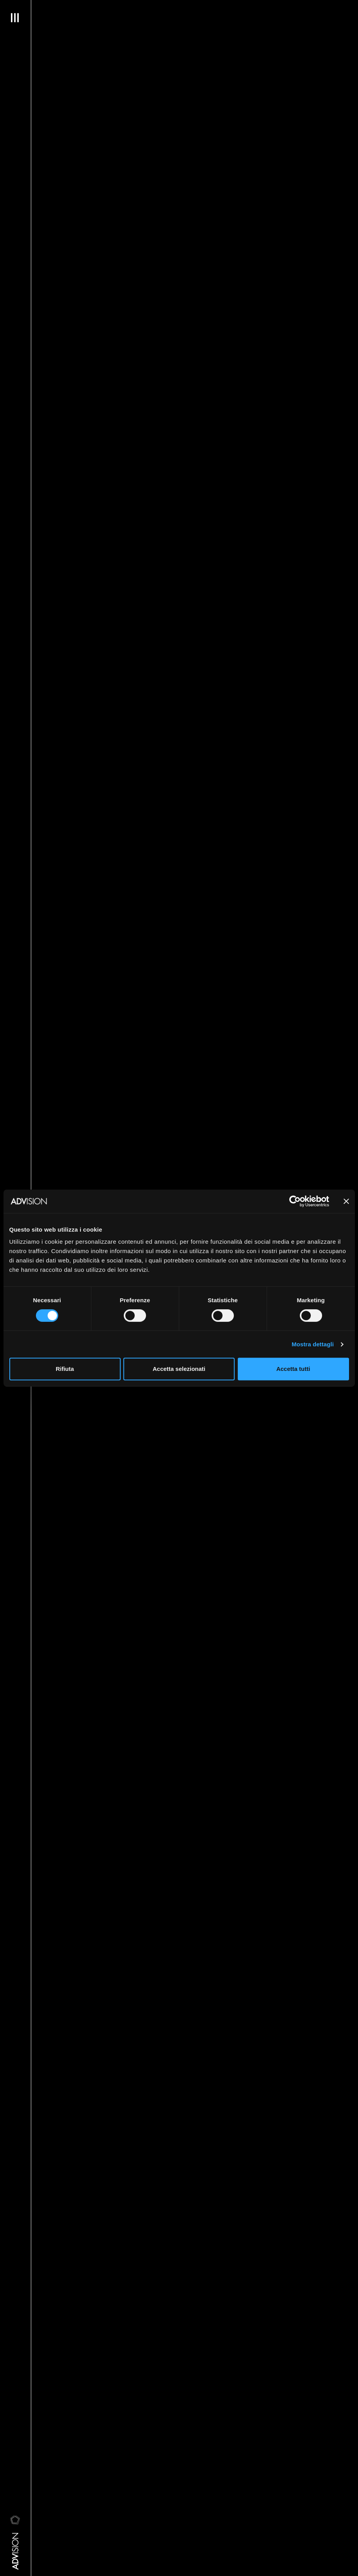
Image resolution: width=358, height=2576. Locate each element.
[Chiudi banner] (346, 1201)
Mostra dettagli (313, 1344)
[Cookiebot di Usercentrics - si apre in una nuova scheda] (295, 1201)
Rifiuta (65, 1368)
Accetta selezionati (179, 1368)
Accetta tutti (293, 1368)
